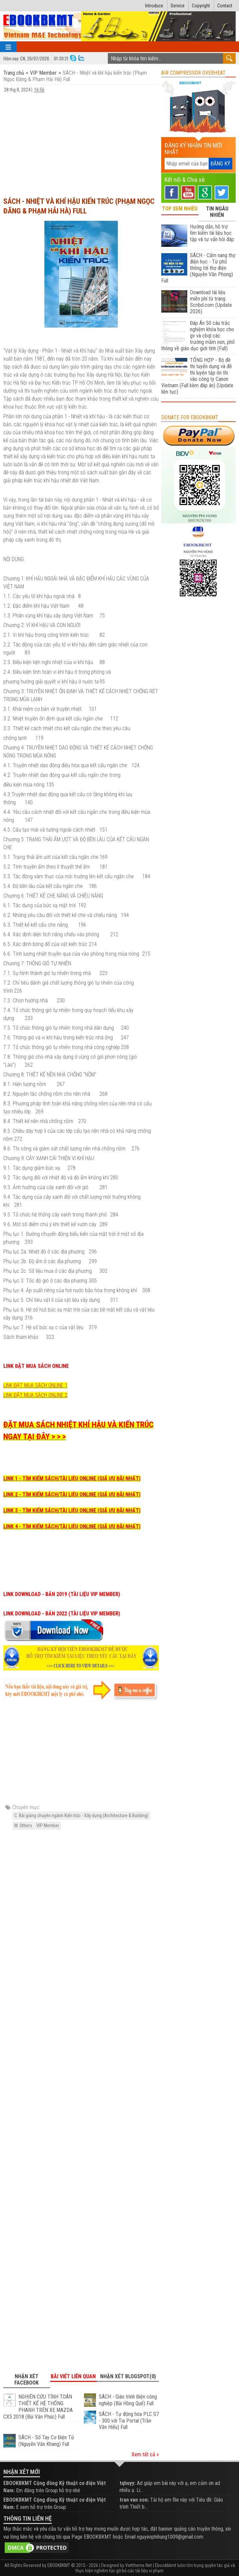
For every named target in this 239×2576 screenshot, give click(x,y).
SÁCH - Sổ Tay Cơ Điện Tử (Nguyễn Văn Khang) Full (46, 2440)
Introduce (154, 5)
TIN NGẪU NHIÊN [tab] (217, 211)
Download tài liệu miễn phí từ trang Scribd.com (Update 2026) (211, 302)
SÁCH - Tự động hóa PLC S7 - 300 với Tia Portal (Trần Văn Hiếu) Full (129, 2421)
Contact (224, 5)
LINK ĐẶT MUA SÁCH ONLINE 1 (35, 1385)
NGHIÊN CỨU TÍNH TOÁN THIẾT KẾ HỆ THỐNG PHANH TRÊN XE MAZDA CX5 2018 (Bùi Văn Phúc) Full (38, 2407)
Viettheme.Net (138, 2565)
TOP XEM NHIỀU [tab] (180, 208)
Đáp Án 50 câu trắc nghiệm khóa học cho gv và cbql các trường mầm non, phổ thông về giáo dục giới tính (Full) (198, 336)
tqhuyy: (128, 2483)
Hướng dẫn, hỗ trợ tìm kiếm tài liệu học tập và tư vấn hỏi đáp (212, 232)
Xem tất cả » (145, 2454)
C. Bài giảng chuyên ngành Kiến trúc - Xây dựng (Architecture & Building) (81, 1815)
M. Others (23, 1825)
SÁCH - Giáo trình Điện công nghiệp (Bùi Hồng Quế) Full (128, 2400)
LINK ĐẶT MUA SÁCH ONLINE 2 (35, 1395)
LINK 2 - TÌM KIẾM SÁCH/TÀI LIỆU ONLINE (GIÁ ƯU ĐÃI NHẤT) (72, 1494)
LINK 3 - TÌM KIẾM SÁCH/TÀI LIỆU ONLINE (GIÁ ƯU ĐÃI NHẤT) (72, 1510)
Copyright (201, 5)
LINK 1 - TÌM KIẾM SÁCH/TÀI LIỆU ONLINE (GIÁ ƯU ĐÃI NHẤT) (72, 1478)
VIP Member (43, 73)
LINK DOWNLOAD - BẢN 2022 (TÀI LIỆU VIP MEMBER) (61, 1613)
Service (178, 5)
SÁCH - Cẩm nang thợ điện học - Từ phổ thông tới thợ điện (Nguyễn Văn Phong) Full (198, 268)
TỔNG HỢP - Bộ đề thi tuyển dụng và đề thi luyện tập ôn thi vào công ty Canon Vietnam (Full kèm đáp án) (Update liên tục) (197, 376)
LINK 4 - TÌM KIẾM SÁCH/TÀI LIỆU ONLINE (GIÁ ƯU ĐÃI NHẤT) (72, 1526)
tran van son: (134, 2500)
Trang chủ (14, 73)
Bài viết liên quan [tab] (73, 2376)
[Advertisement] (81, 141)
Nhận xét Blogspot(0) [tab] (128, 2376)
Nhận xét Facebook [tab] (26, 2379)
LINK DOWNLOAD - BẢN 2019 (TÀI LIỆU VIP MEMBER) (61, 1594)
